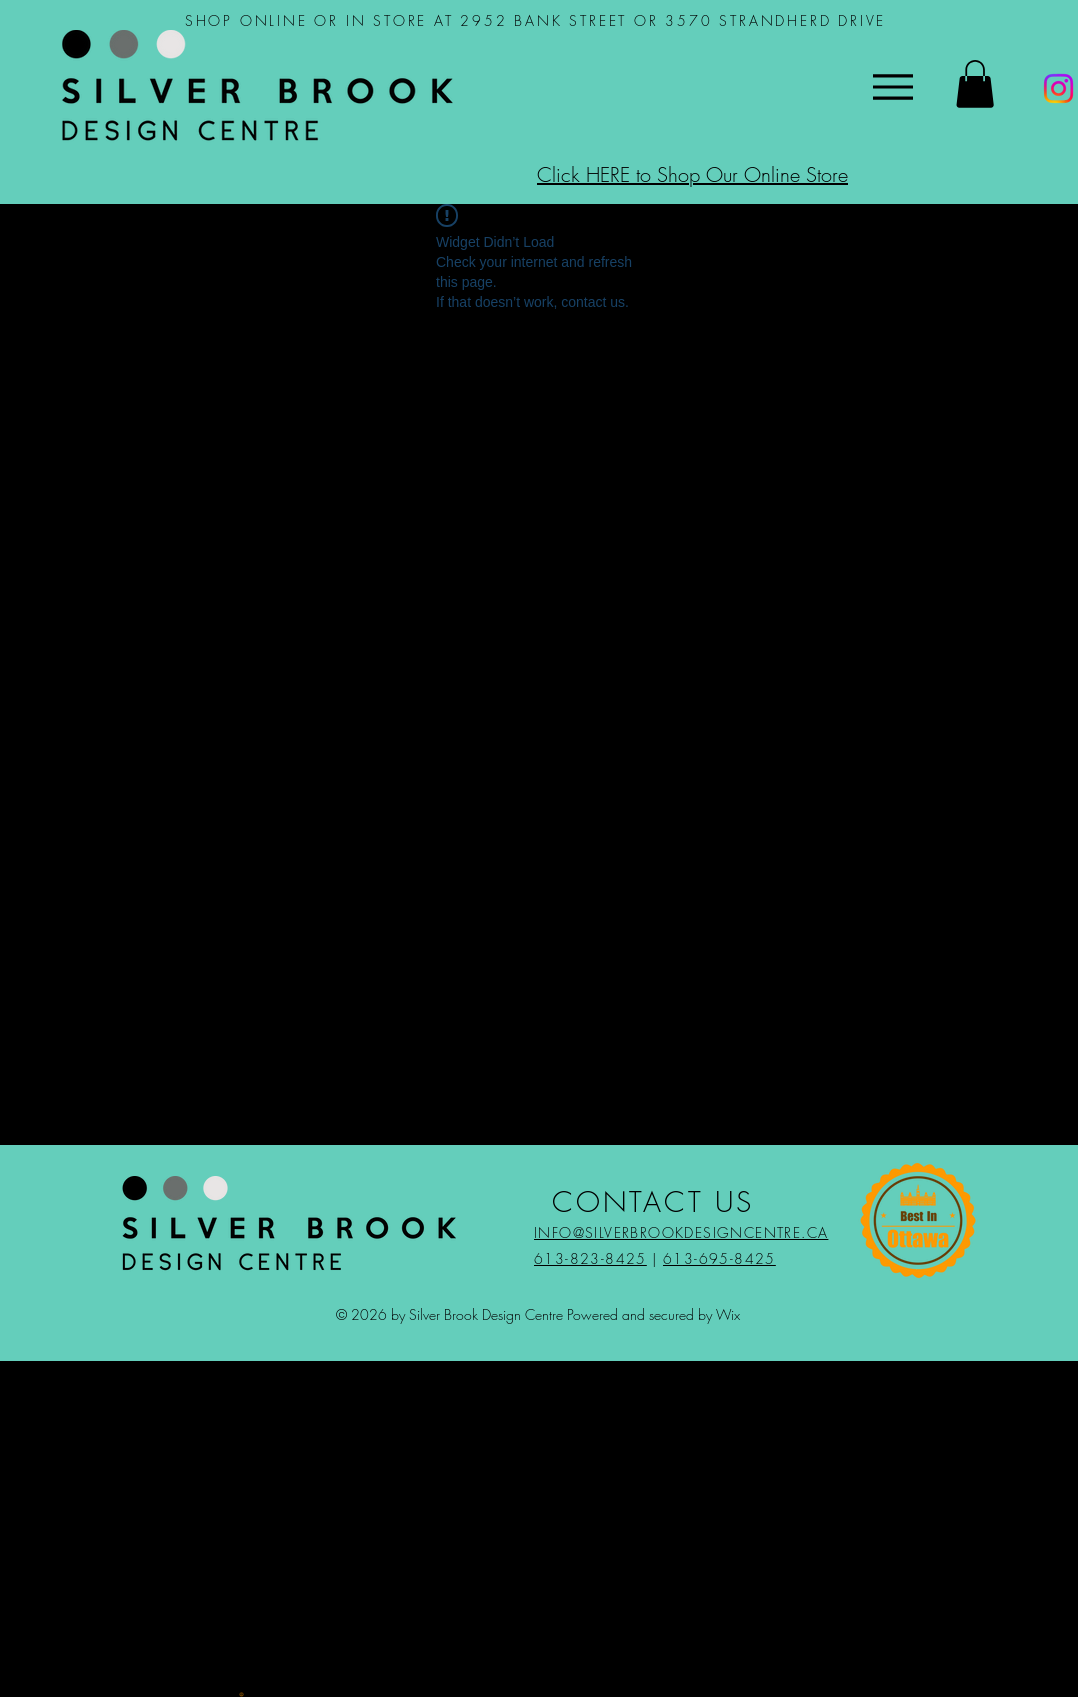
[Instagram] (1058, 88)
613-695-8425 (719, 1258)
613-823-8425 (590, 1258)
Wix (728, 1314)
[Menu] (892, 86)
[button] (975, 84)
